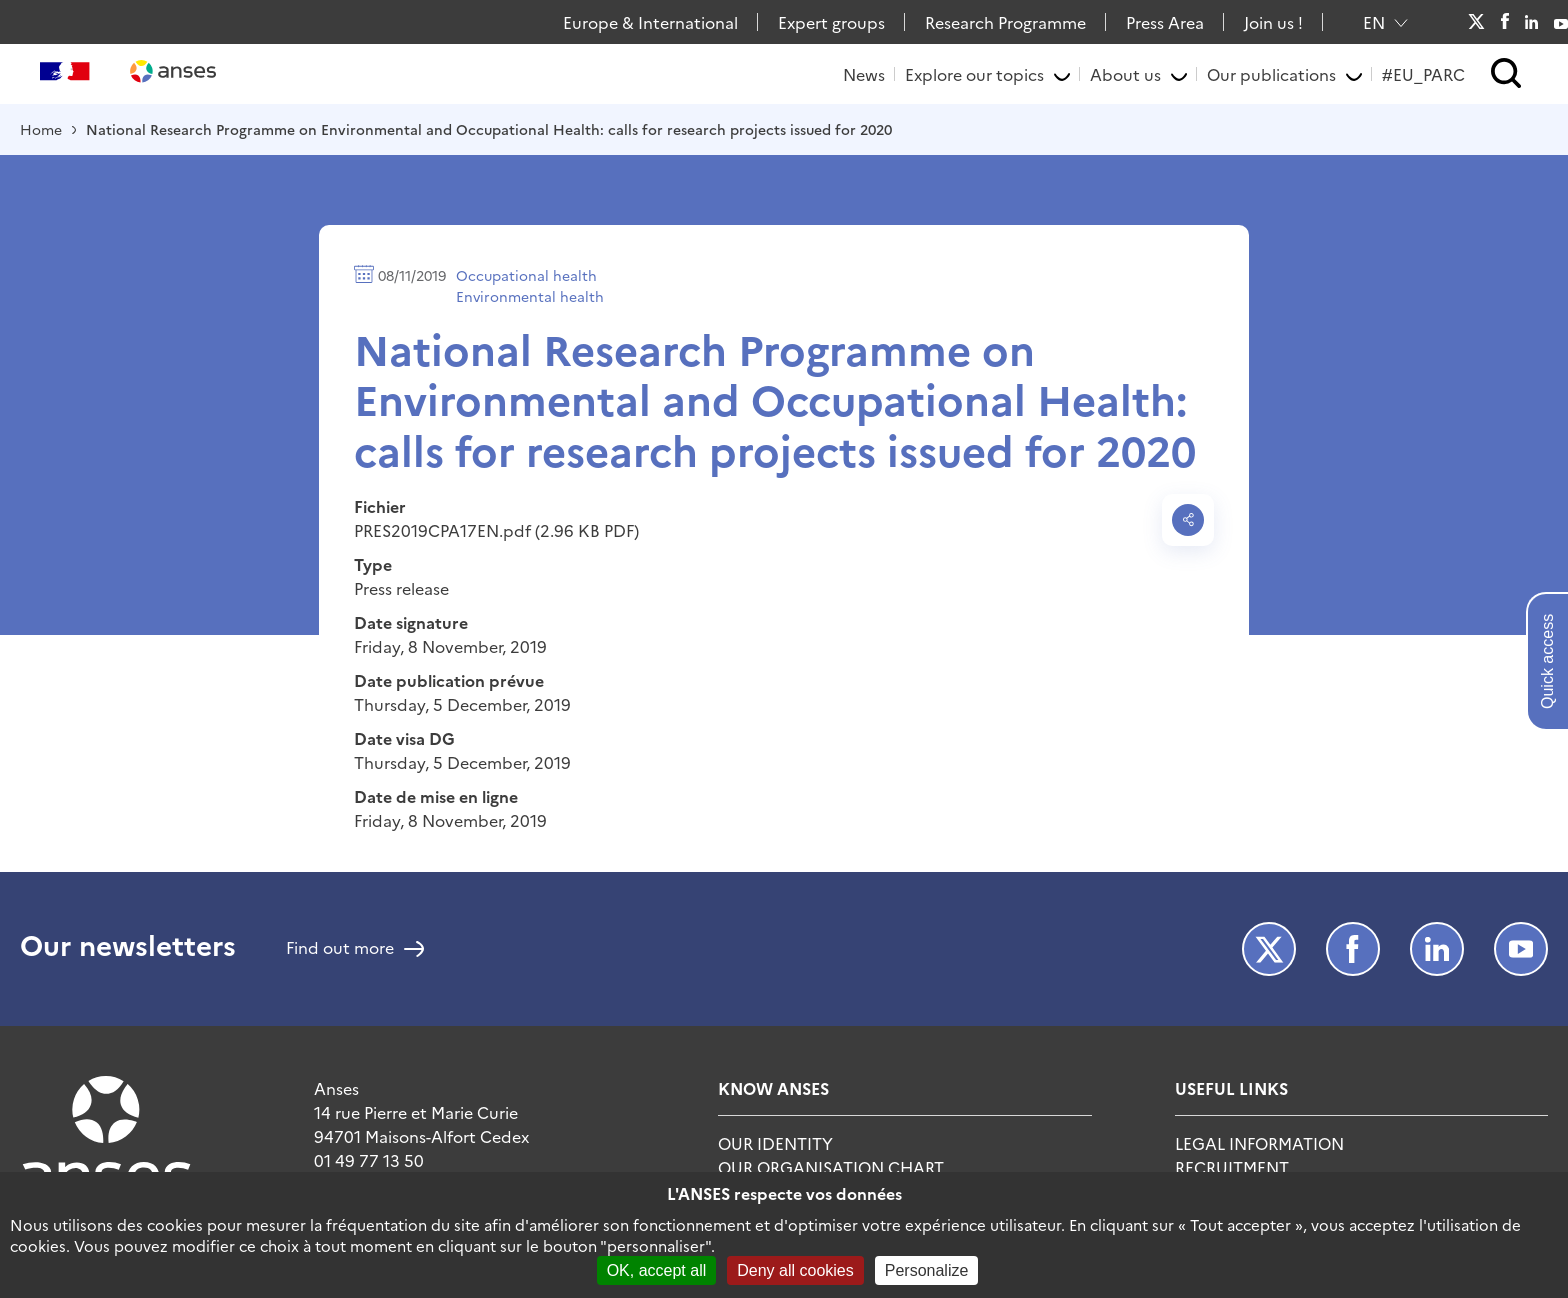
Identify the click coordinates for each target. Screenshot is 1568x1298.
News (864, 74)
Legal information (1259, 1143)
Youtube (1561, 22)
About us (1125, 74)
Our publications (1271, 74)
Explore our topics (974, 74)
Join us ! (1273, 22)
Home (41, 129)
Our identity (775, 1143)
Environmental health (530, 296)
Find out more (340, 949)
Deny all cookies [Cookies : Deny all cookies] (795, 1270)
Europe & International (650, 22)
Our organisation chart (831, 1167)
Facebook (1504, 22)
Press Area (1165, 22)
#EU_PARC (1423, 74)
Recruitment (1232, 1167)
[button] (1506, 74)
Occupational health (526, 275)
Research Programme (1005, 22)
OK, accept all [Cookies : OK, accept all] (657, 1270)
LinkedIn (1532, 22)
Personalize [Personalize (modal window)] (927, 1270)
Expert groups (831, 22)
